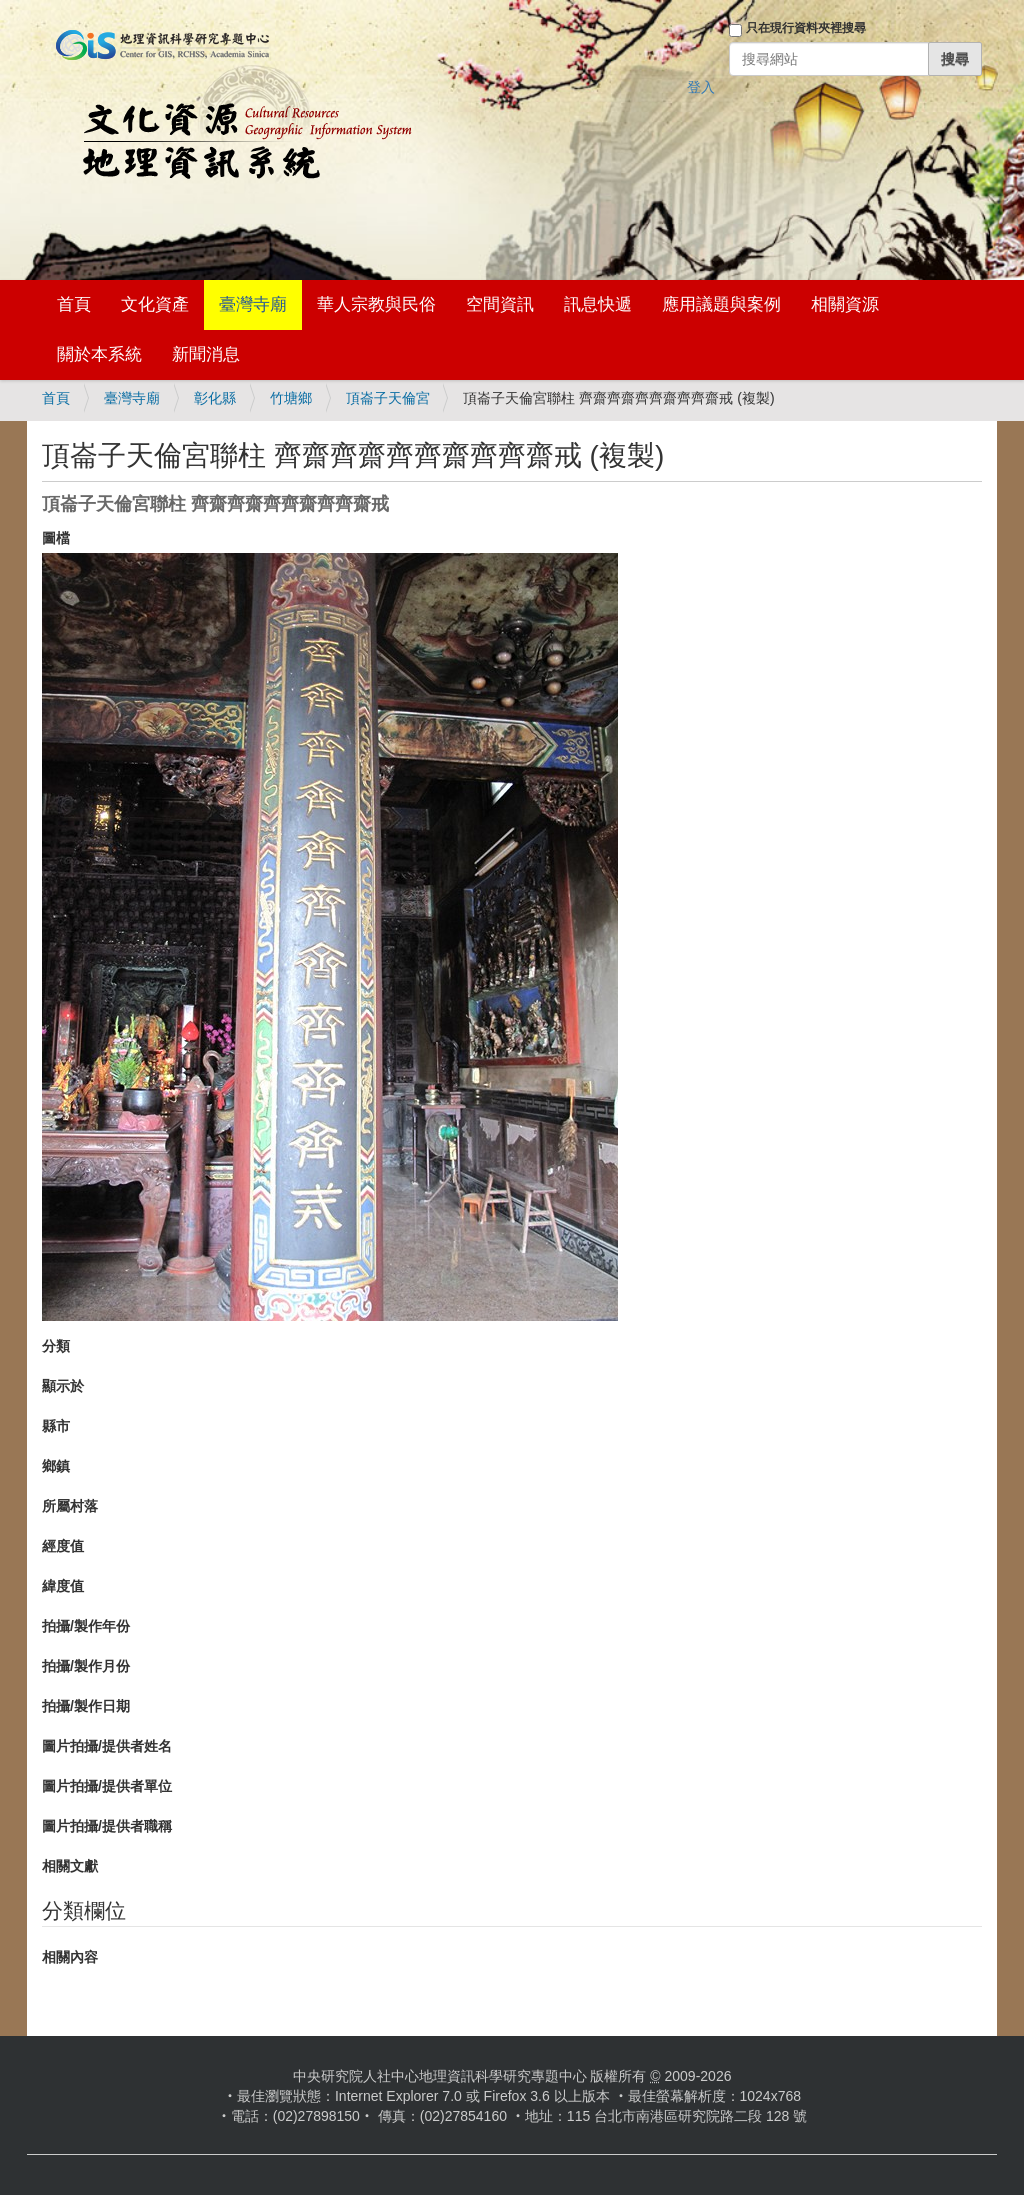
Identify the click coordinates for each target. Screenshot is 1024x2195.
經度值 (63, 1546)
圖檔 (56, 538)
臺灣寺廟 (253, 304)
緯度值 (63, 1586)
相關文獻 (70, 1866)
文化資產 (155, 304)
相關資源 (845, 304)
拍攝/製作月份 (86, 1666)
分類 (56, 1346)
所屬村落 (70, 1506)
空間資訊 (500, 304)
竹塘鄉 (291, 398)
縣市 (56, 1426)
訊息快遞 (598, 304)
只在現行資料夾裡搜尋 (806, 28)
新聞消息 (206, 354)
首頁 (74, 304)
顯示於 (63, 1386)
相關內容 (70, 1957)
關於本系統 (99, 354)
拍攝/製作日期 (86, 1706)
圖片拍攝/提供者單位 (107, 1786)
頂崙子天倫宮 (388, 398)
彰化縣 (215, 398)
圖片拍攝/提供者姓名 (107, 1746)
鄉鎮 (56, 1466)
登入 (701, 87)
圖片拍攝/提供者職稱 (107, 1826)
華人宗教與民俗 (376, 304)
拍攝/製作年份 (86, 1626)
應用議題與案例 (721, 304)
